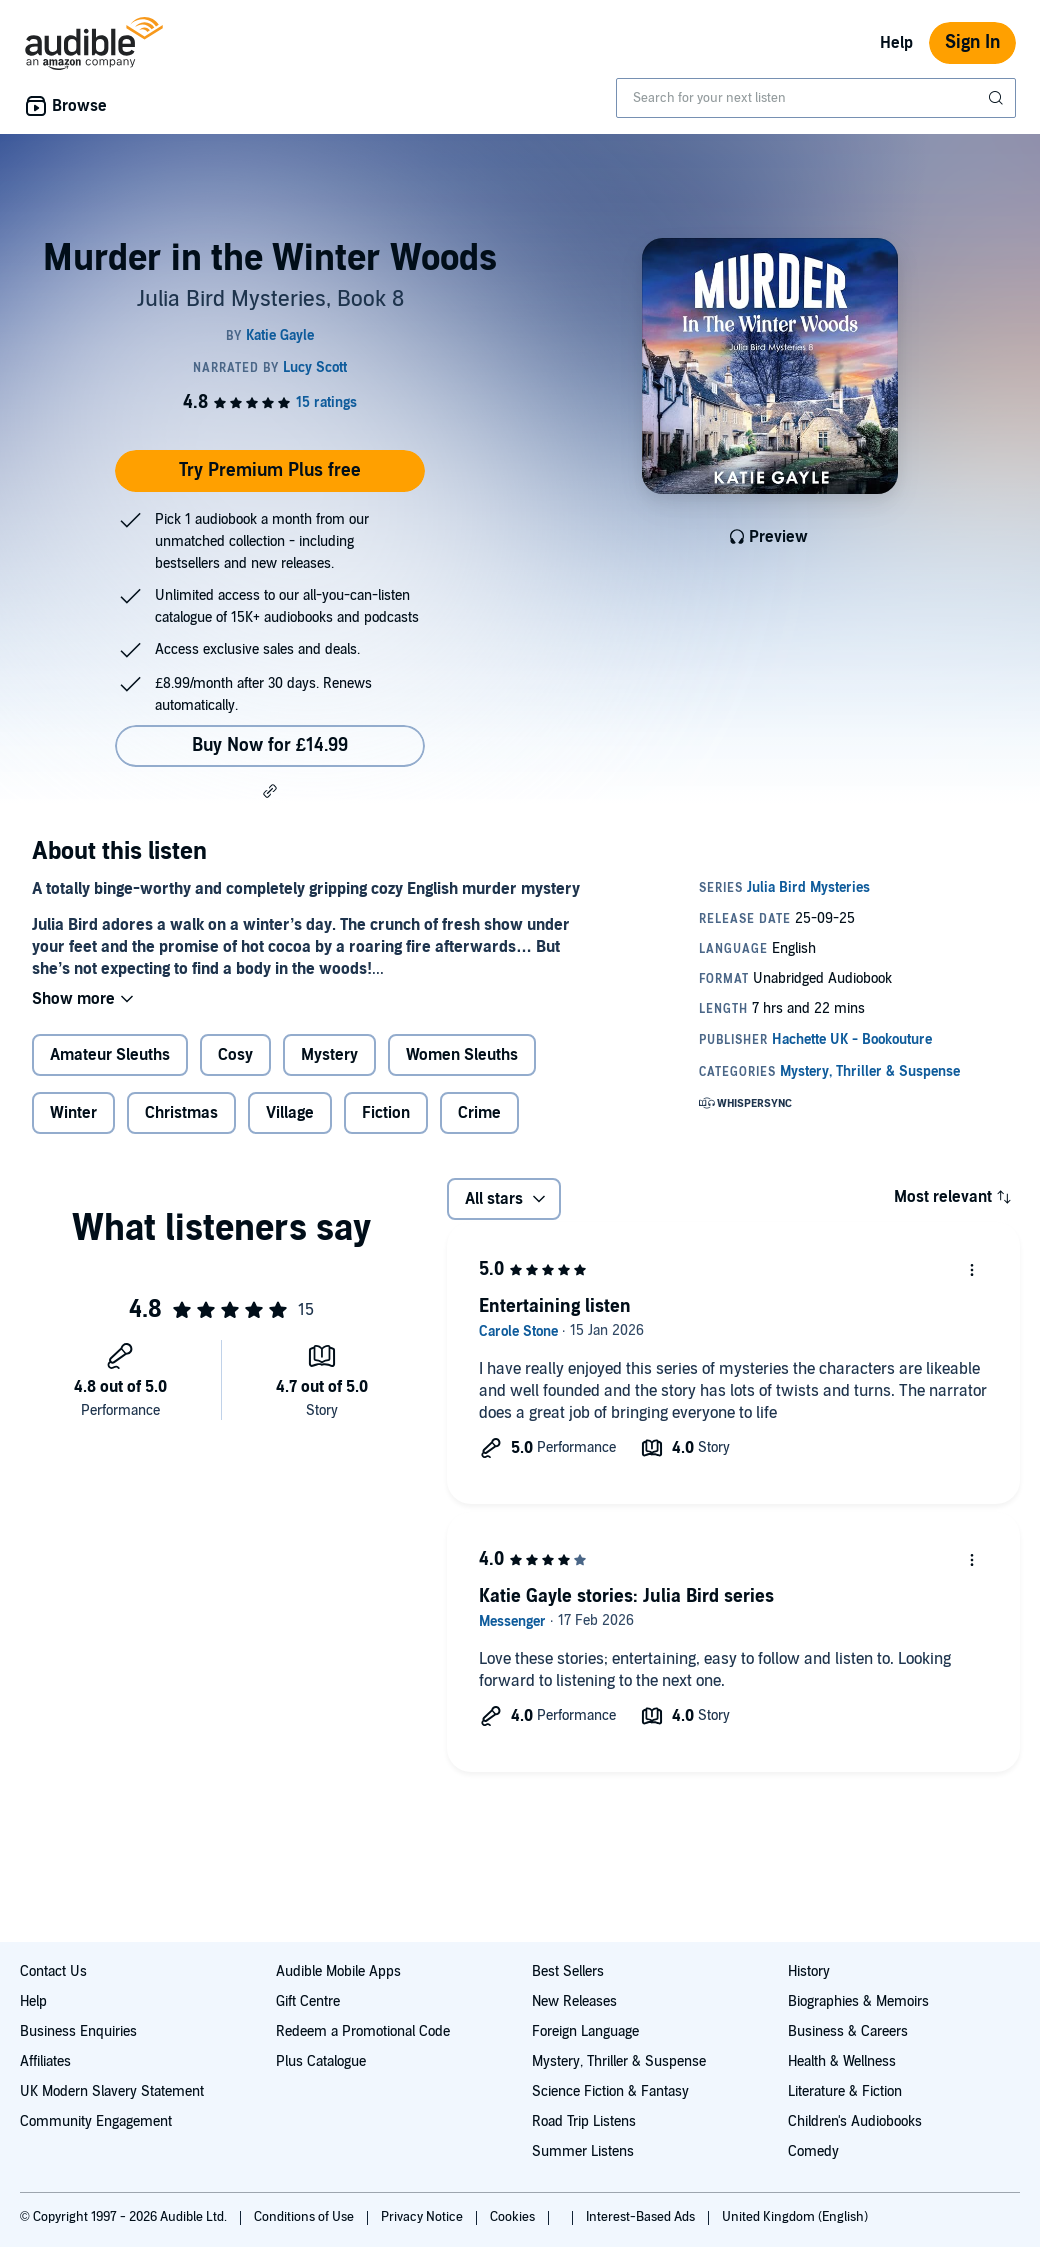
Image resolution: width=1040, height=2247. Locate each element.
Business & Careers (848, 2031)
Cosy (235, 1055)
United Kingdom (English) (795, 2217)
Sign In (972, 42)
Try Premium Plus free (270, 470)
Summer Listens (583, 2151)
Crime (479, 1113)
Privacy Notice (423, 2217)
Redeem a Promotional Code (363, 2031)
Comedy (813, 2151)
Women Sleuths (462, 1055)
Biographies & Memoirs (858, 2001)
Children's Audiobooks (855, 2121)
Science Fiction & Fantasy (610, 2091)
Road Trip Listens (584, 2121)
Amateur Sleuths (110, 1055)
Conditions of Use (305, 2217)
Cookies (514, 2217)
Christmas (181, 1113)
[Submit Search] (998, 98)
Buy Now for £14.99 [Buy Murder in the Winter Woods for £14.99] (270, 745)
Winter (73, 1113)
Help (896, 43)
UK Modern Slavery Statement (112, 2091)
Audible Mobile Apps (338, 1971)
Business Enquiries (78, 2031)
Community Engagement (96, 2121)
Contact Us (53, 1971)
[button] (270, 791)
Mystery (329, 1055)
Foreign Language (585, 2031)
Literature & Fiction (845, 2091)
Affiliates (45, 2061)
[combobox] (816, 98)
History (809, 1971)
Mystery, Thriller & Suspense (619, 2061)
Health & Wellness (842, 2061)
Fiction (386, 1113)
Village (290, 1113)
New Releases (574, 2001)
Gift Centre (308, 2001)
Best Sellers (568, 1971)
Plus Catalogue (321, 2061)
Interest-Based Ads (642, 2217)
